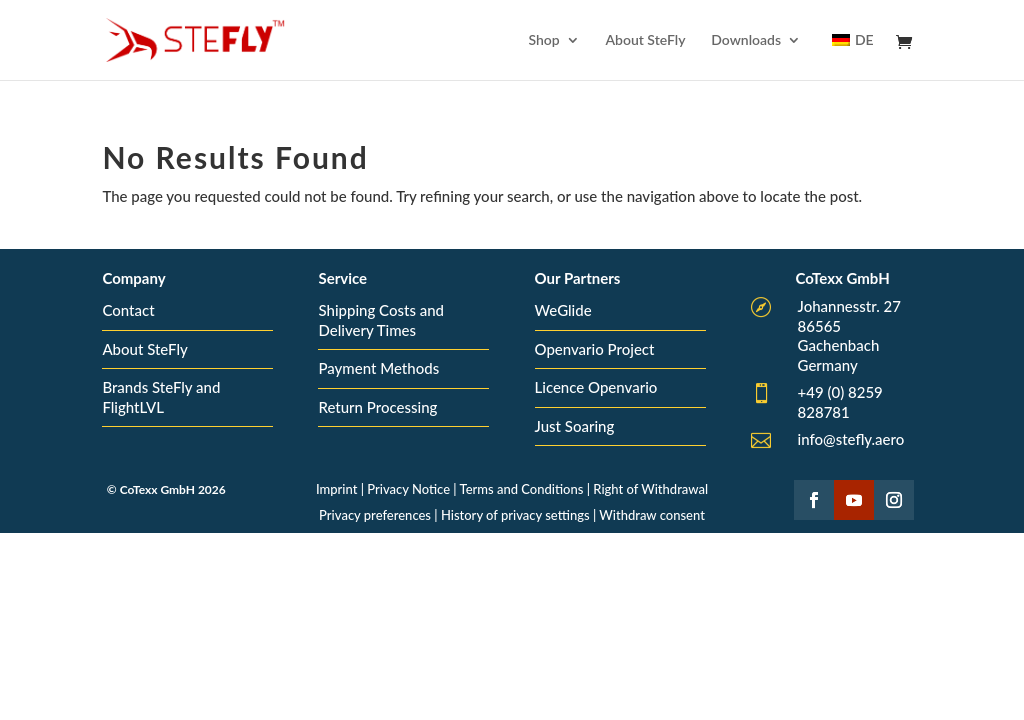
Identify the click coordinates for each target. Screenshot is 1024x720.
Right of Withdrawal (650, 489)
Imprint (336, 489)
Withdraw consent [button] (652, 515)
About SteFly (645, 40)
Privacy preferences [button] (375, 515)
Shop (543, 40)
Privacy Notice (408, 489)
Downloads (746, 40)
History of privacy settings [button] (515, 515)
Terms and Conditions (522, 489)
